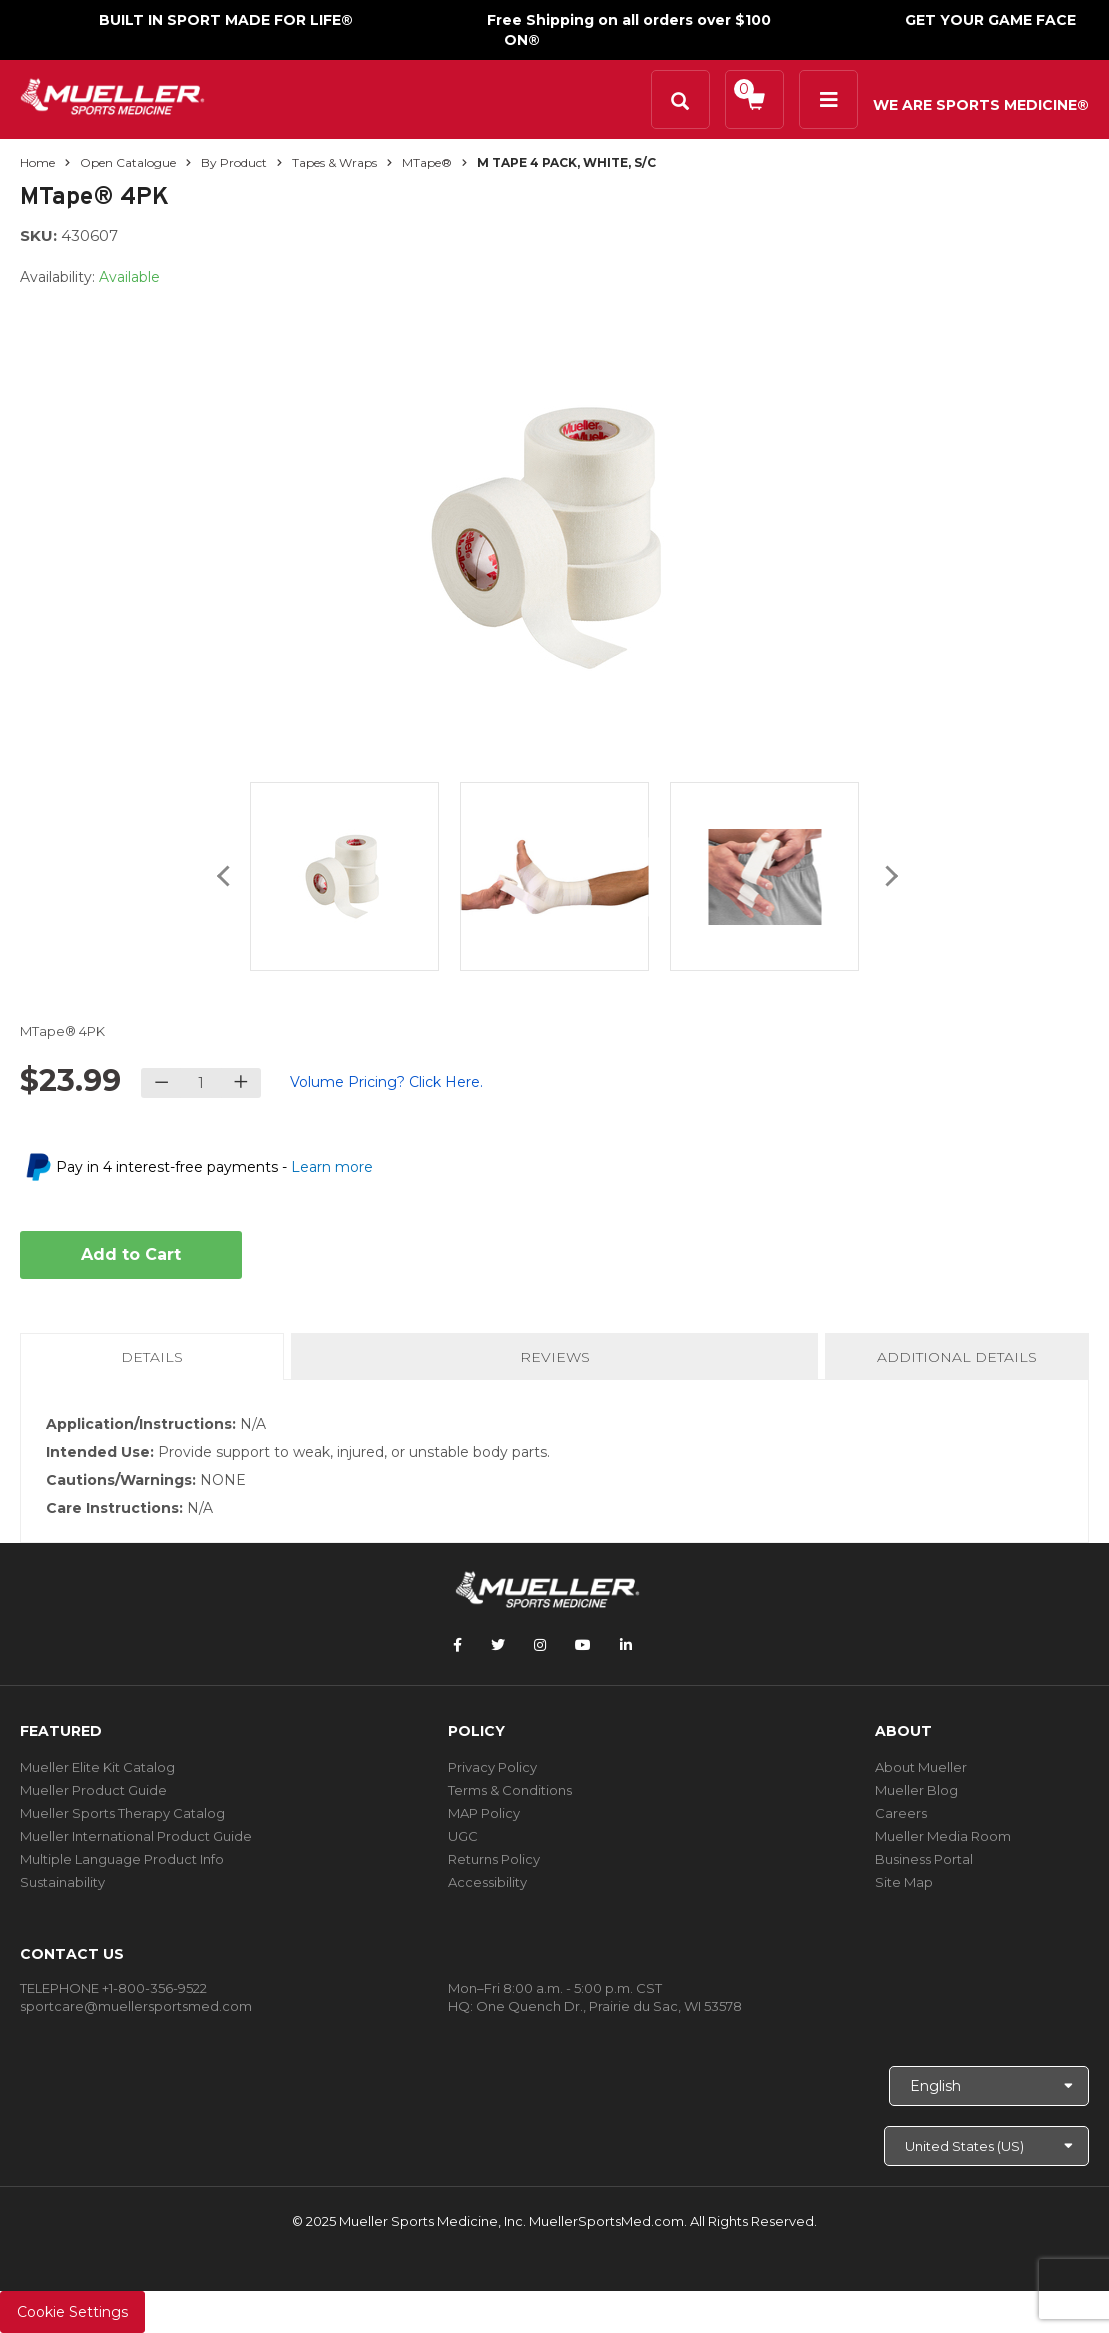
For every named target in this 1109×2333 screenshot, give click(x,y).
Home (37, 162)
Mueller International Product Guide (136, 1836)
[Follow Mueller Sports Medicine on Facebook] (457, 1645)
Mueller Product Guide (93, 1790)
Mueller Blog (916, 1790)
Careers (901, 1813)
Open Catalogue (128, 162)
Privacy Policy (492, 1767)
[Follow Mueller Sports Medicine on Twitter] (498, 1645)
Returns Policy (494, 1859)
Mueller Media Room (943, 1836)
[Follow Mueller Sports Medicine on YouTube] (583, 1645)
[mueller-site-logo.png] (112, 94)
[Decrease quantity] (161, 1083)
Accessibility (487, 1882)
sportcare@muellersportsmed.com (136, 2006)
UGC (463, 1836)
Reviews (555, 1357)
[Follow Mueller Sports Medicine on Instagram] (540, 1645)
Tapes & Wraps (334, 162)
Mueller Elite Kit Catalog (97, 1767)
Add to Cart (131, 1254)
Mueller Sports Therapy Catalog (122, 1813)
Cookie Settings (72, 2312)
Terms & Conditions (510, 1790)
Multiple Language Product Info (122, 1859)
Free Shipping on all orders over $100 (629, 20)
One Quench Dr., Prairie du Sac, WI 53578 (609, 2006)
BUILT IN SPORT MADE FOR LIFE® (226, 20)
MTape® (427, 162)
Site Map (904, 1882)
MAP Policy (484, 1813)
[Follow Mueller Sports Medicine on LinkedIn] (626, 1645)
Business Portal (924, 1859)
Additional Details (957, 1357)
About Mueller (921, 1767)
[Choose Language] (989, 2086)
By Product (234, 162)
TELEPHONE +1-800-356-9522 (113, 1988)
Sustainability (62, 1882)
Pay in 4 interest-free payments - (214, 1167)
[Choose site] (986, 2146)
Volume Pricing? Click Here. (386, 1082)
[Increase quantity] (240, 1083)
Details (156, 1363)
